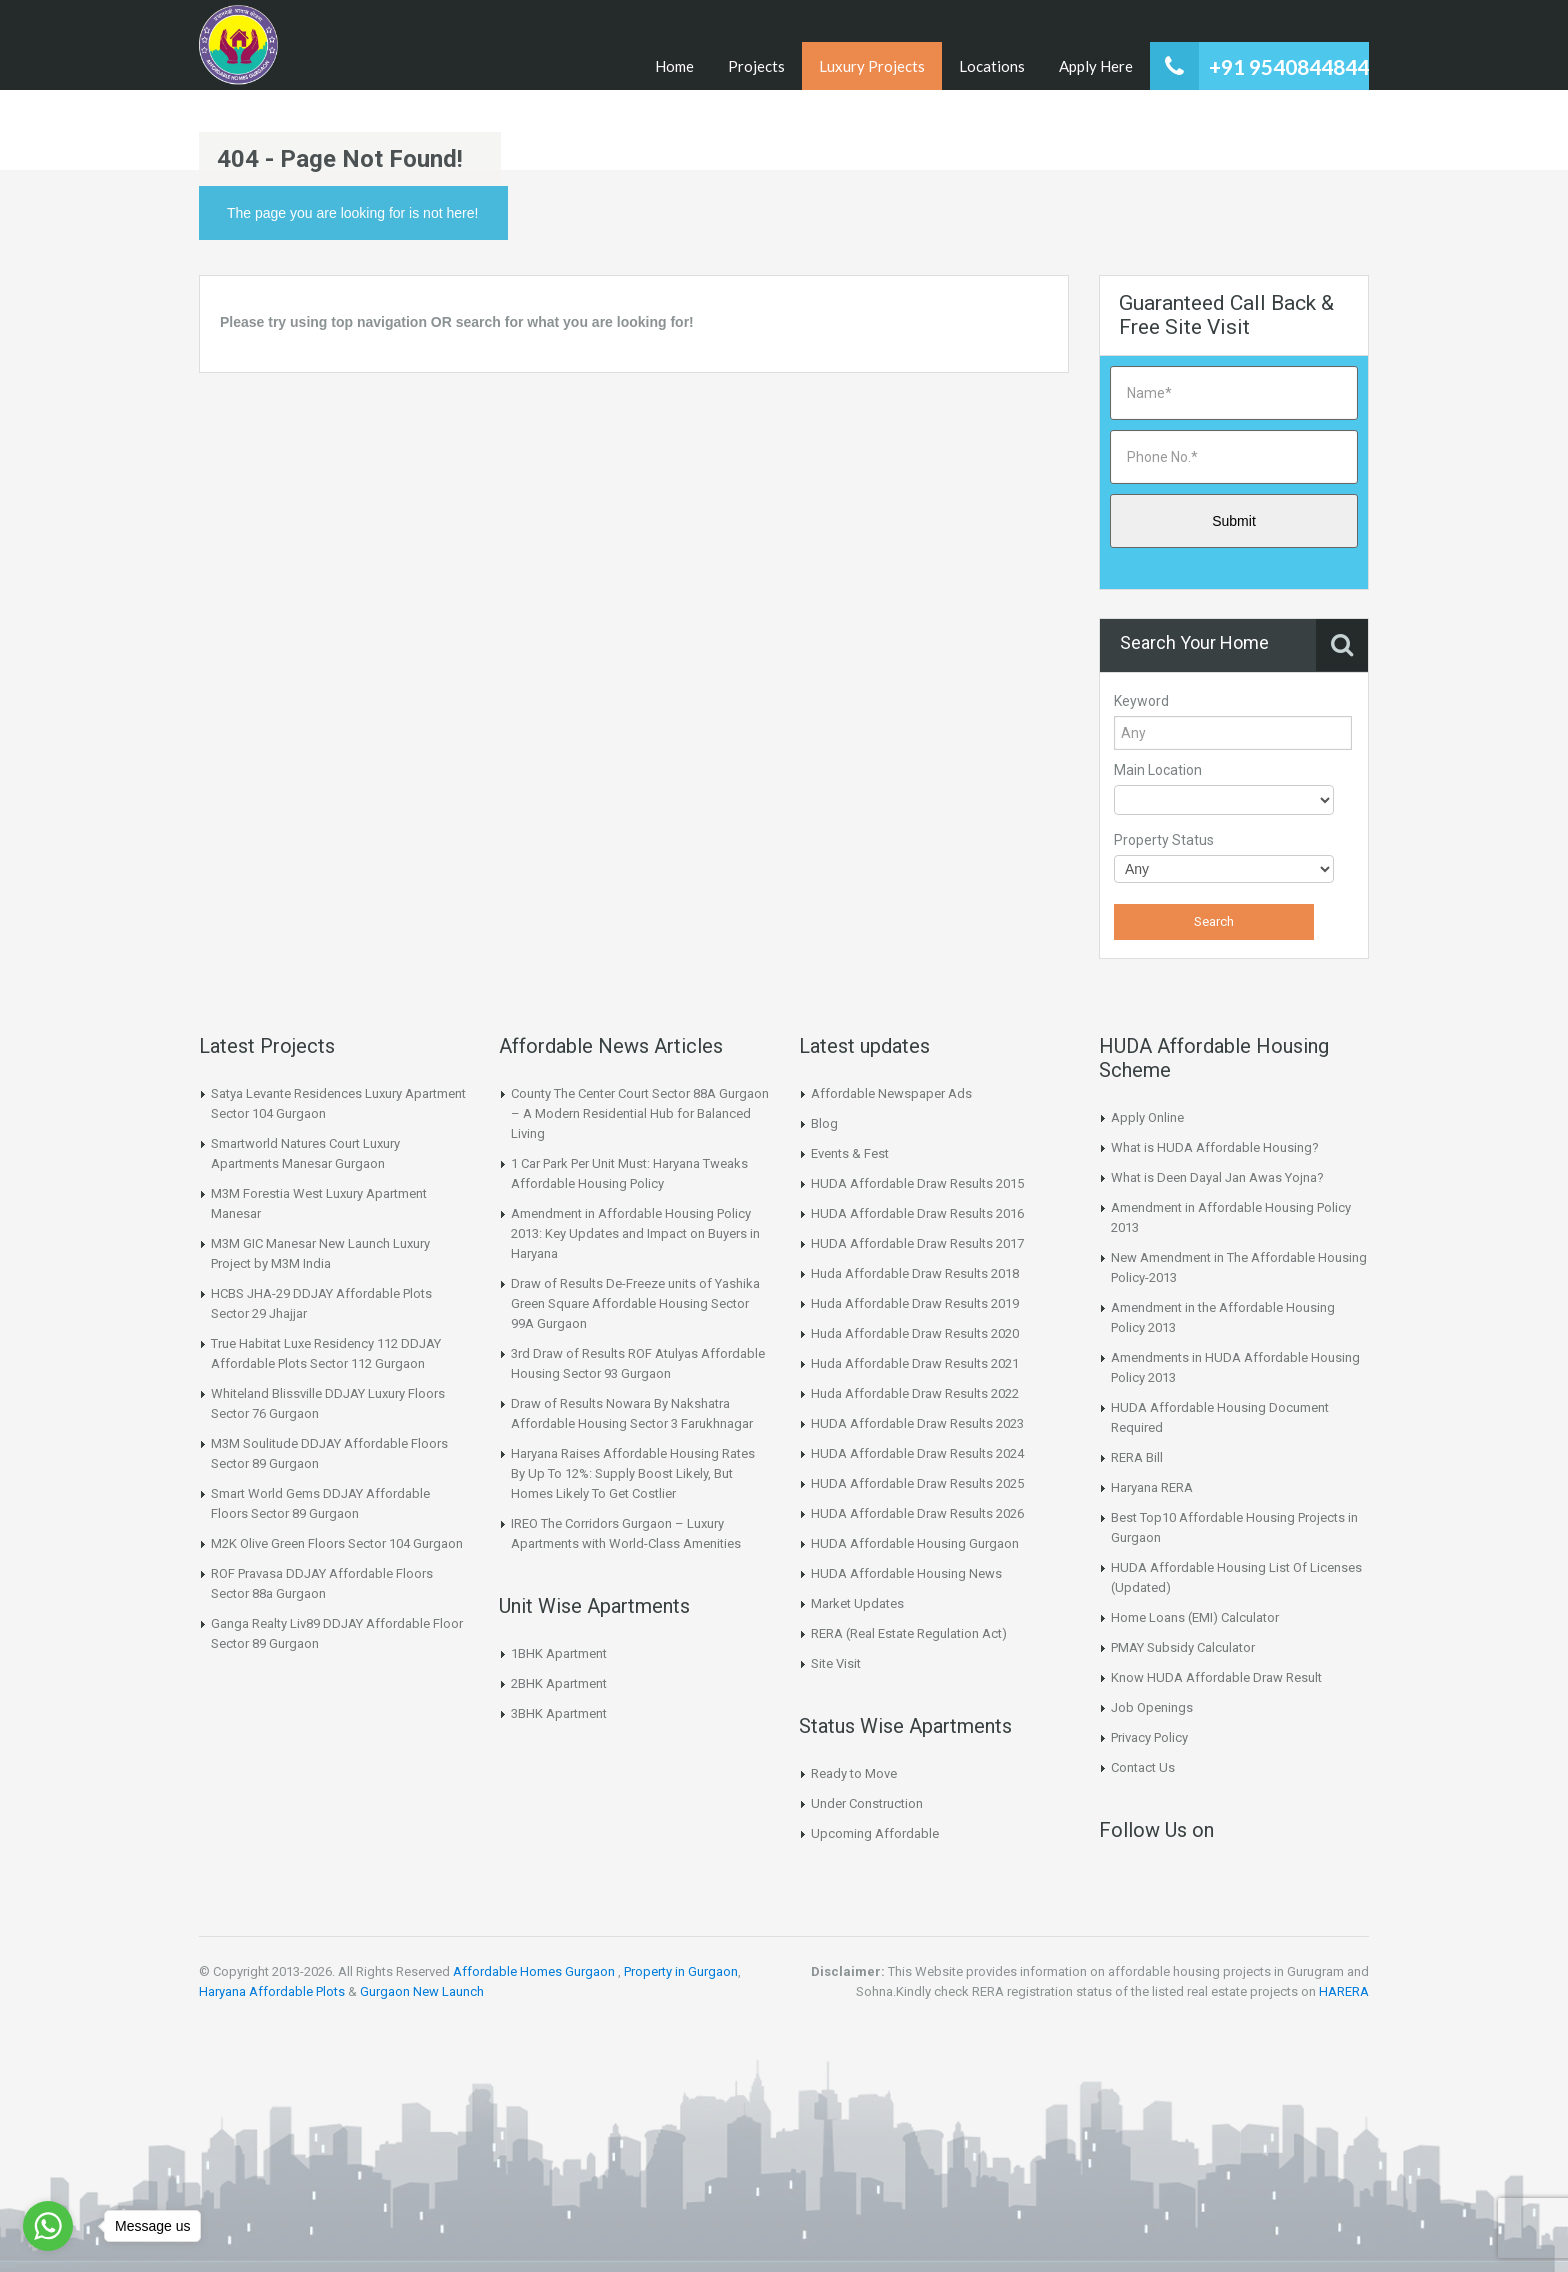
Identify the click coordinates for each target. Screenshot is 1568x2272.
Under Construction (867, 1803)
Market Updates (857, 1603)
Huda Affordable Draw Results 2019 (915, 1303)
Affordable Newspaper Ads (891, 1093)
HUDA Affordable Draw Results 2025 (917, 1483)
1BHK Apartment (559, 1653)
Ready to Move (854, 1773)
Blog (824, 1123)
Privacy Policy (1149, 1737)
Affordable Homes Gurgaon (534, 1971)
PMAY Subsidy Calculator (1183, 1647)
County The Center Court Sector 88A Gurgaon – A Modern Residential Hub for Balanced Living (640, 1113)
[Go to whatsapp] (48, 2226)
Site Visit (836, 1663)
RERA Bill (1137, 1457)
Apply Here (1096, 66)
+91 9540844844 (1289, 66)
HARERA (1344, 1991)
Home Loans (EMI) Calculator (1195, 1617)
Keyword (1141, 701)
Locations (992, 66)
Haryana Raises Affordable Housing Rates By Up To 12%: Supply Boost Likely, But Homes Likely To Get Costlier (633, 1473)
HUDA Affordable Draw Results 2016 (917, 1213)
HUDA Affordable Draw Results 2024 (917, 1453)
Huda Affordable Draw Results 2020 (915, 1333)
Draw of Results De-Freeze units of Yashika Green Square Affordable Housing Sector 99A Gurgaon (635, 1303)
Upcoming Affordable (875, 1833)
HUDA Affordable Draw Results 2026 (917, 1513)
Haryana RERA (1152, 1487)
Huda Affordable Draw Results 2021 (915, 1363)
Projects (756, 66)
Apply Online (1147, 1117)
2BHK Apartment (559, 1683)
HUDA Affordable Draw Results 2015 (917, 1183)
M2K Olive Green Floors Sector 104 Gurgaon (337, 1543)
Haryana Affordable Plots (272, 1991)
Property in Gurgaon (681, 1971)
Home (674, 66)
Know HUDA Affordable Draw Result (1216, 1677)
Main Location (1158, 770)
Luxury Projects (872, 66)
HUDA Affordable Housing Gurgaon (915, 1543)
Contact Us (1143, 1767)
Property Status (1164, 840)
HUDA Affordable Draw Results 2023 (917, 1423)
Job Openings (1152, 1707)
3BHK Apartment (559, 1713)
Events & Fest (850, 1153)
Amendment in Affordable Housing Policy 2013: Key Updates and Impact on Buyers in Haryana (635, 1233)
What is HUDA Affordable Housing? (1215, 1147)
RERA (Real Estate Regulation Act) (909, 1633)
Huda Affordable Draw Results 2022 (915, 1393)
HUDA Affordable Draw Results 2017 (917, 1243)
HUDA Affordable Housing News (906, 1573)
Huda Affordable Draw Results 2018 (915, 1273)
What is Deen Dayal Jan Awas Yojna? (1217, 1177)
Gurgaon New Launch (422, 1991)
